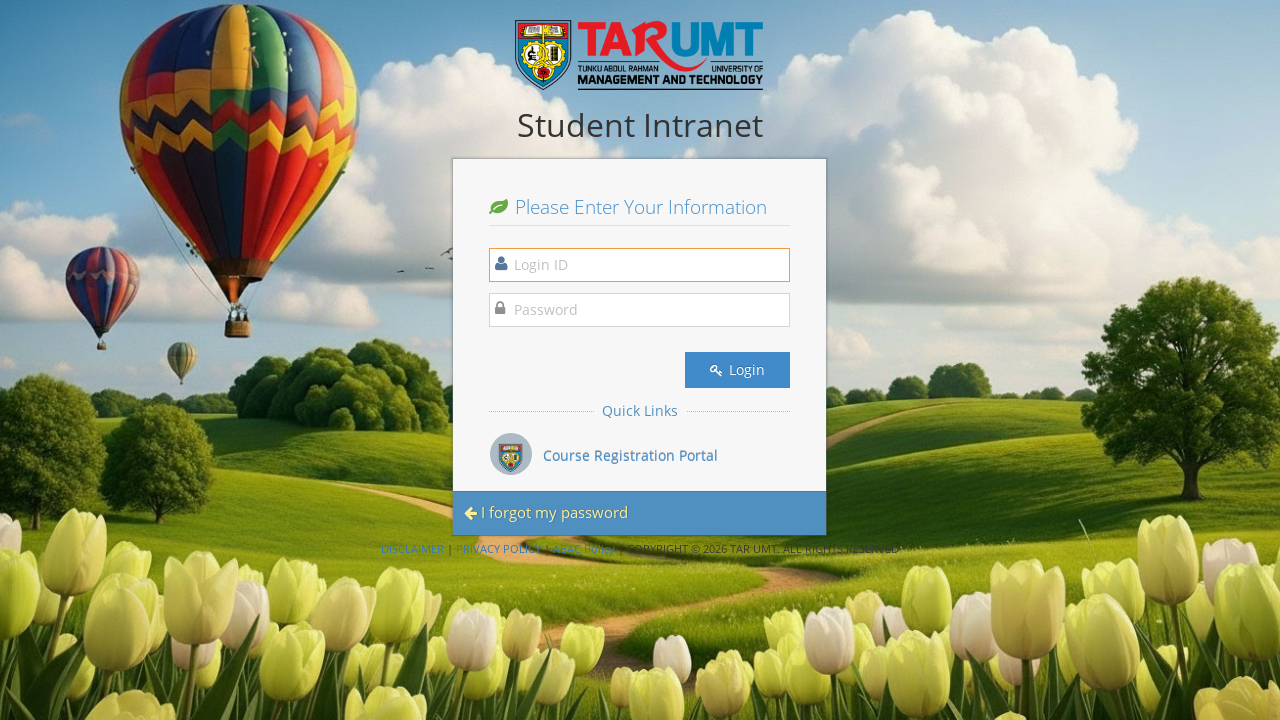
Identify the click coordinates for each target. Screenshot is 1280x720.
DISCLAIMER (412, 548)
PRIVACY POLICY (498, 548)
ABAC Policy (584, 548)
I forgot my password (546, 512)
